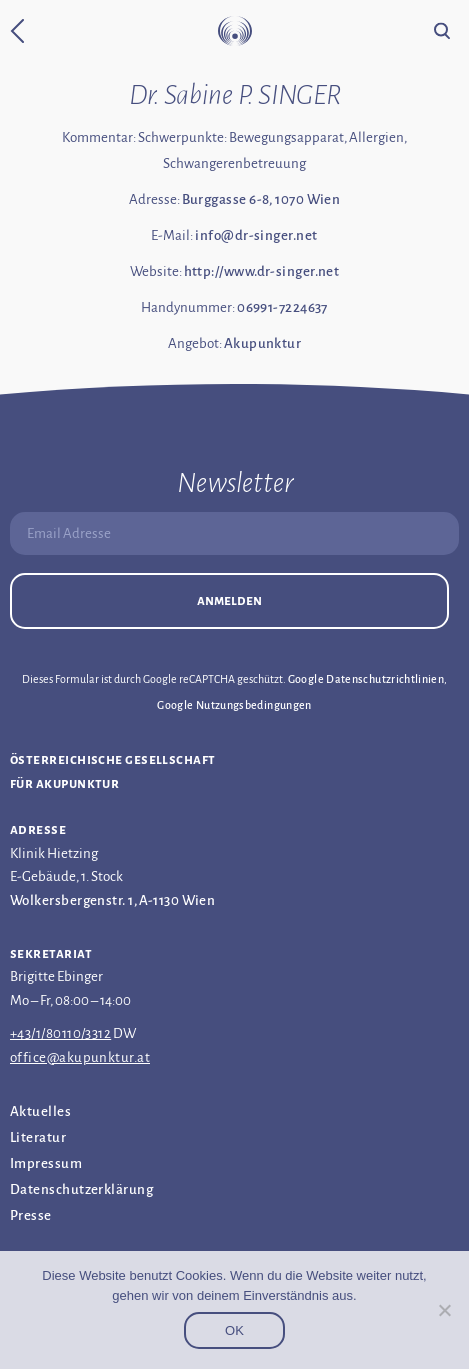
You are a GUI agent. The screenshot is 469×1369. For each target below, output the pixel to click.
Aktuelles (40, 1111)
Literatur (38, 1137)
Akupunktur (263, 343)
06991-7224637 (282, 307)
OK (234, 1330)
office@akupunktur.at (80, 1057)
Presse (31, 1215)
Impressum (46, 1163)
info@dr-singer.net (256, 235)
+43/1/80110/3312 (60, 1033)
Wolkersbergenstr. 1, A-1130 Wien (112, 900)
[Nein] (444, 1310)
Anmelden (229, 600)
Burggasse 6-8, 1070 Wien (261, 199)
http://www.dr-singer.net (262, 271)
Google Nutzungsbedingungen (234, 705)
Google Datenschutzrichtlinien (366, 679)
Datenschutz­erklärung (81, 1189)
